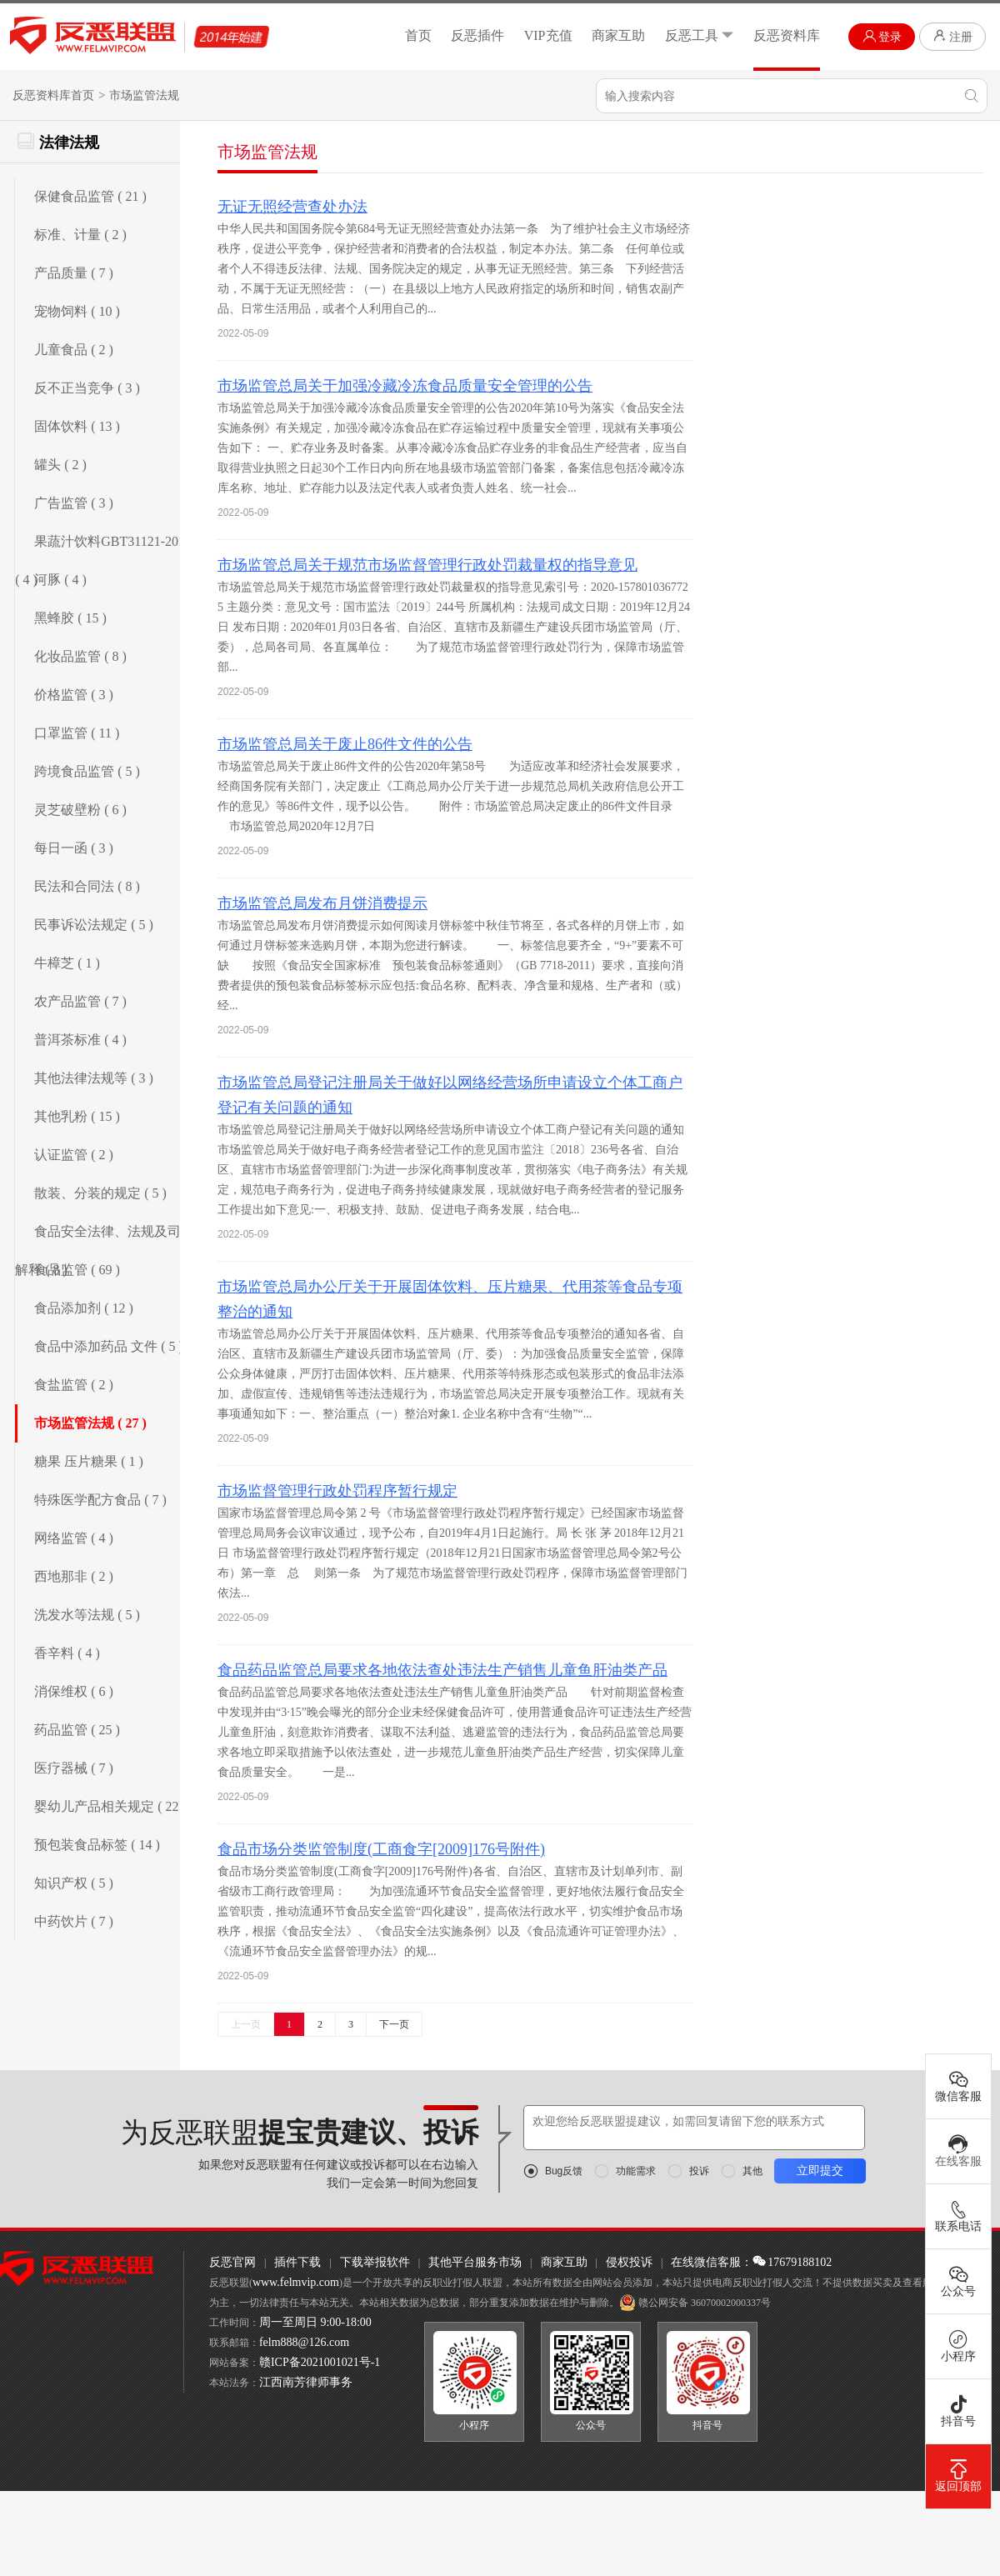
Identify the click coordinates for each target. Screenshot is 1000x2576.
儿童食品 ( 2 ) (73, 350)
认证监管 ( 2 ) (73, 1155)
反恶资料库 (786, 35)
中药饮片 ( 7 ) (73, 1921)
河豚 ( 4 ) (60, 580)
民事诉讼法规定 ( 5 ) (93, 925)
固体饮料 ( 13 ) (77, 426)
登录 (882, 36)
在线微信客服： (711, 2262)
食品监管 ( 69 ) (77, 1270)
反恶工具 (699, 35)
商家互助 (618, 35)
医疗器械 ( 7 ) (73, 1768)
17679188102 (792, 2262)
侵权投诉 (629, 2262)
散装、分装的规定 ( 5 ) (100, 1193)
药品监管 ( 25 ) (77, 1730)
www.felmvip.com (295, 2282)
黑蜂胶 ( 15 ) (70, 618)
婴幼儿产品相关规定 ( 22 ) (110, 1806)
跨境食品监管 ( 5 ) (87, 771)
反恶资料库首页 (53, 95)
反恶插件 (477, 35)
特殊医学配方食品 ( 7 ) (100, 1500)
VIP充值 (548, 35)
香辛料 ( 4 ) (67, 1653)
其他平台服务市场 (475, 2262)
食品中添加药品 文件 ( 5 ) (108, 1346)
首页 (418, 35)
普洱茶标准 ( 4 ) (80, 1040)
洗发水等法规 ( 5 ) (87, 1615)
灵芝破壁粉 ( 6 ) (80, 810)
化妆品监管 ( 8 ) (80, 656)
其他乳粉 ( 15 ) (77, 1116)
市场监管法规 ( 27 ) (90, 1423)
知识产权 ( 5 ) (73, 1883)
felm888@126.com (304, 2342)
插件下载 (297, 2262)
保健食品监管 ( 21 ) (90, 196)
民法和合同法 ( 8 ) (87, 886)
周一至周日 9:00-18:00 (315, 2322)
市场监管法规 (144, 95)
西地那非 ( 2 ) (73, 1576)
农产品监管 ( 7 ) (80, 1001)
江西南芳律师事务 (305, 2382)
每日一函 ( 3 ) (73, 848)
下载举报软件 (375, 2262)
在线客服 (958, 2151)
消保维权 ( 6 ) (73, 1691)
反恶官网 (232, 2262)
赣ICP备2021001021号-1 (319, 2362)
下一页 (394, 2024)
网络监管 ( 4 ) (73, 1538)
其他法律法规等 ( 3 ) (93, 1078)
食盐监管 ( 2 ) (73, 1385)
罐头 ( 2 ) (60, 465)
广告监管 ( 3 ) (73, 503)
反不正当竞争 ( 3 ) (87, 388)
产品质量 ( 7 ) (73, 273)
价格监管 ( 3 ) (73, 695)
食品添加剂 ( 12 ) (83, 1308)
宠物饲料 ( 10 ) (77, 311)
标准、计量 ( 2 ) (80, 235)
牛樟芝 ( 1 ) (67, 963)
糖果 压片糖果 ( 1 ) (88, 1461)
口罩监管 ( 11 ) (76, 733)
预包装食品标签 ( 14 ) (97, 1845)
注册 (952, 35)
